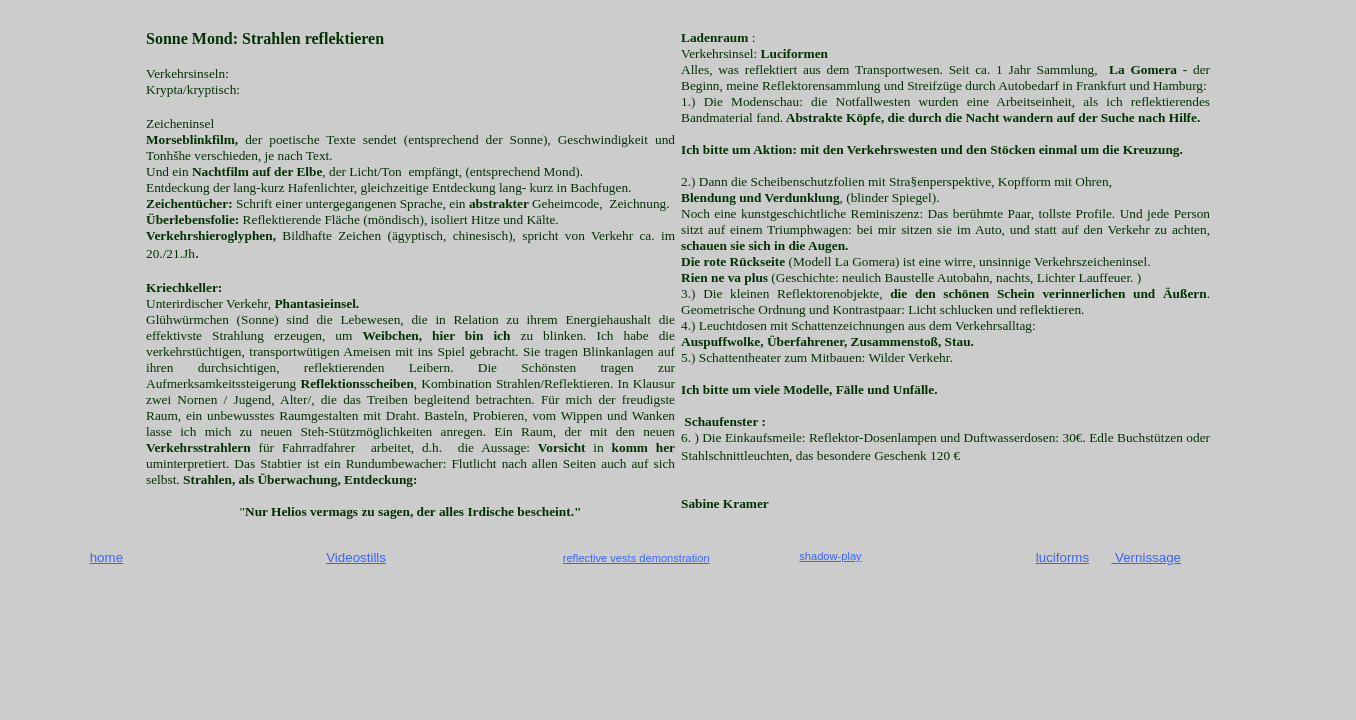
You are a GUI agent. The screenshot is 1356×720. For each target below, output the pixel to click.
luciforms (1062, 557)
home (106, 557)
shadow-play (830, 556)
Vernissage (1146, 557)
